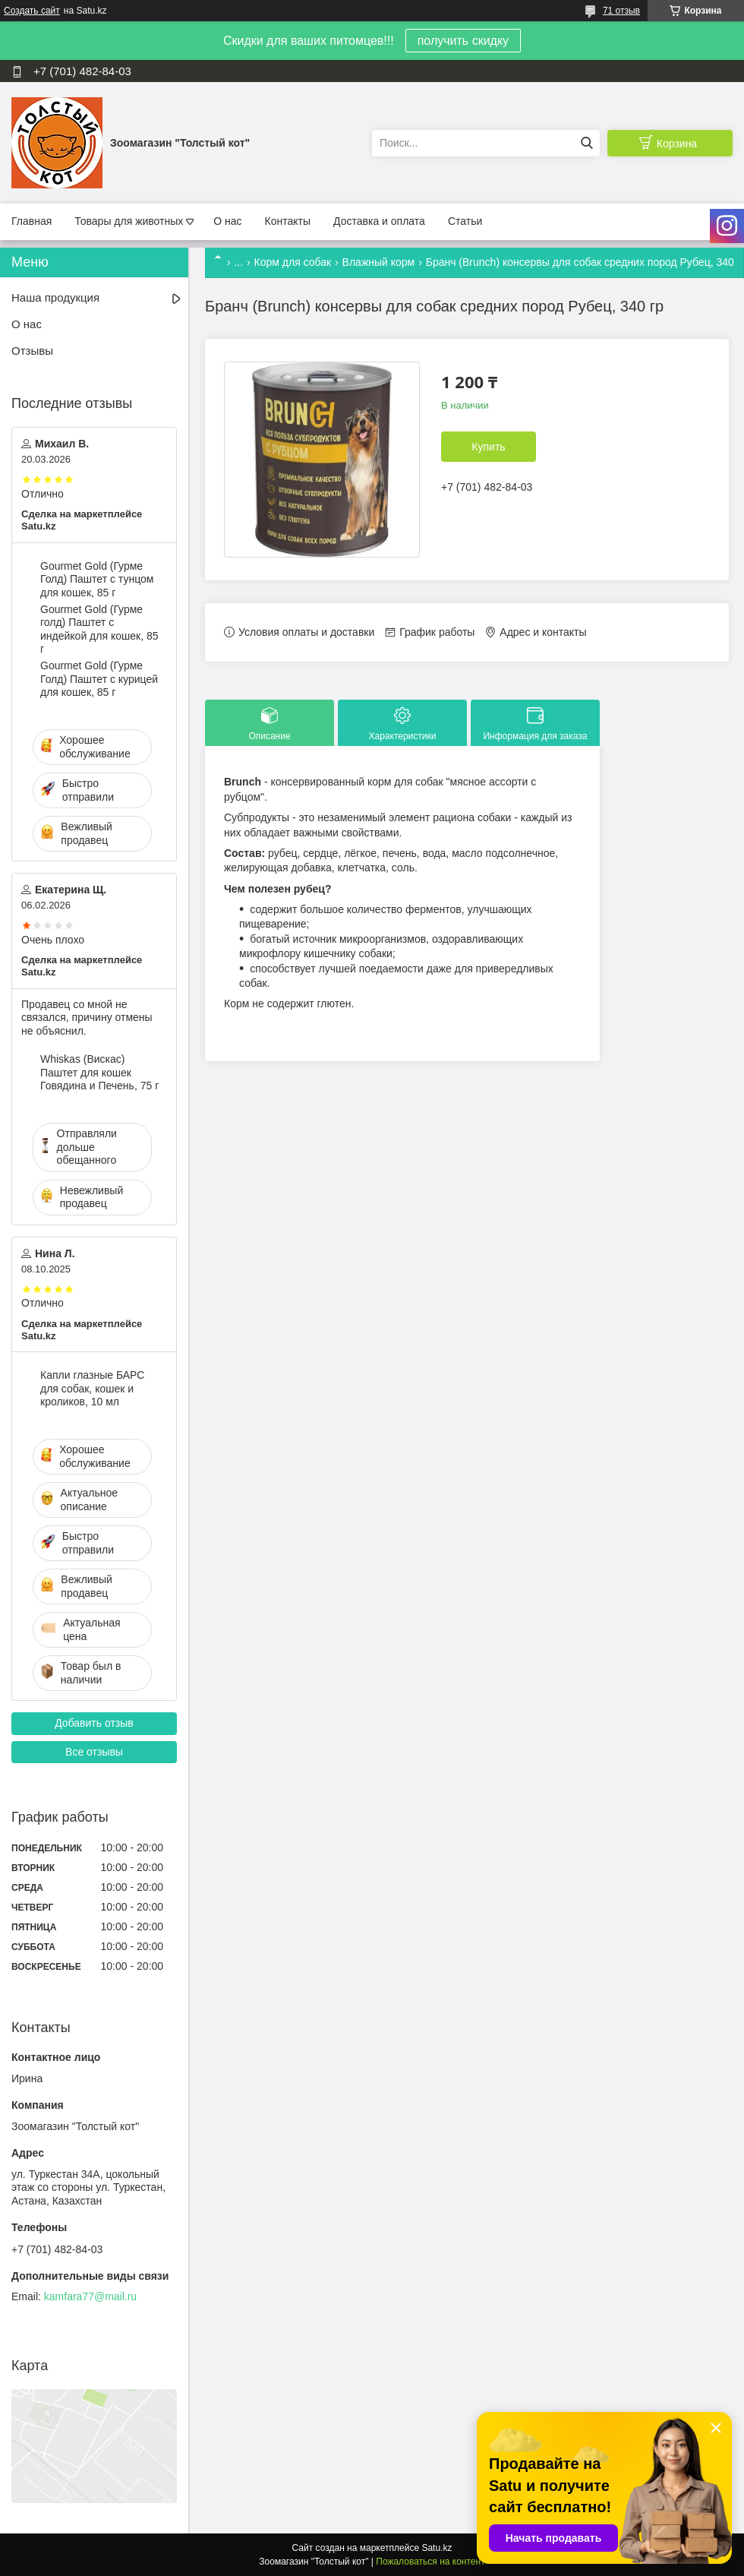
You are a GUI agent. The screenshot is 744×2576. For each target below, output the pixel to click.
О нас (227, 221)
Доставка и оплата (379, 221)
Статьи (465, 221)
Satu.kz (436, 2548)
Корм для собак (293, 262)
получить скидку (463, 40)
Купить (488, 447)
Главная (31, 221)
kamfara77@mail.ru (90, 2296)
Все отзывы (94, 1752)
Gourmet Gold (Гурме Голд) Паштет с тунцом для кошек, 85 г (96, 579)
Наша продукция (55, 297)
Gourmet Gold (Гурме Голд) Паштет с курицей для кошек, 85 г (99, 678)
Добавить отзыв (94, 1723)
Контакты (288, 221)
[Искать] (586, 143)
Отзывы (32, 350)
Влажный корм (378, 262)
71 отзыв (621, 10)
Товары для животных (128, 221)
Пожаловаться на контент (430, 2561)
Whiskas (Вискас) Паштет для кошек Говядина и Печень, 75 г (99, 1072)
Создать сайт (32, 10)
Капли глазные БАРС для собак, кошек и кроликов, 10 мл (92, 1388)
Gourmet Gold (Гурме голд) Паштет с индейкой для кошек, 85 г (99, 629)
